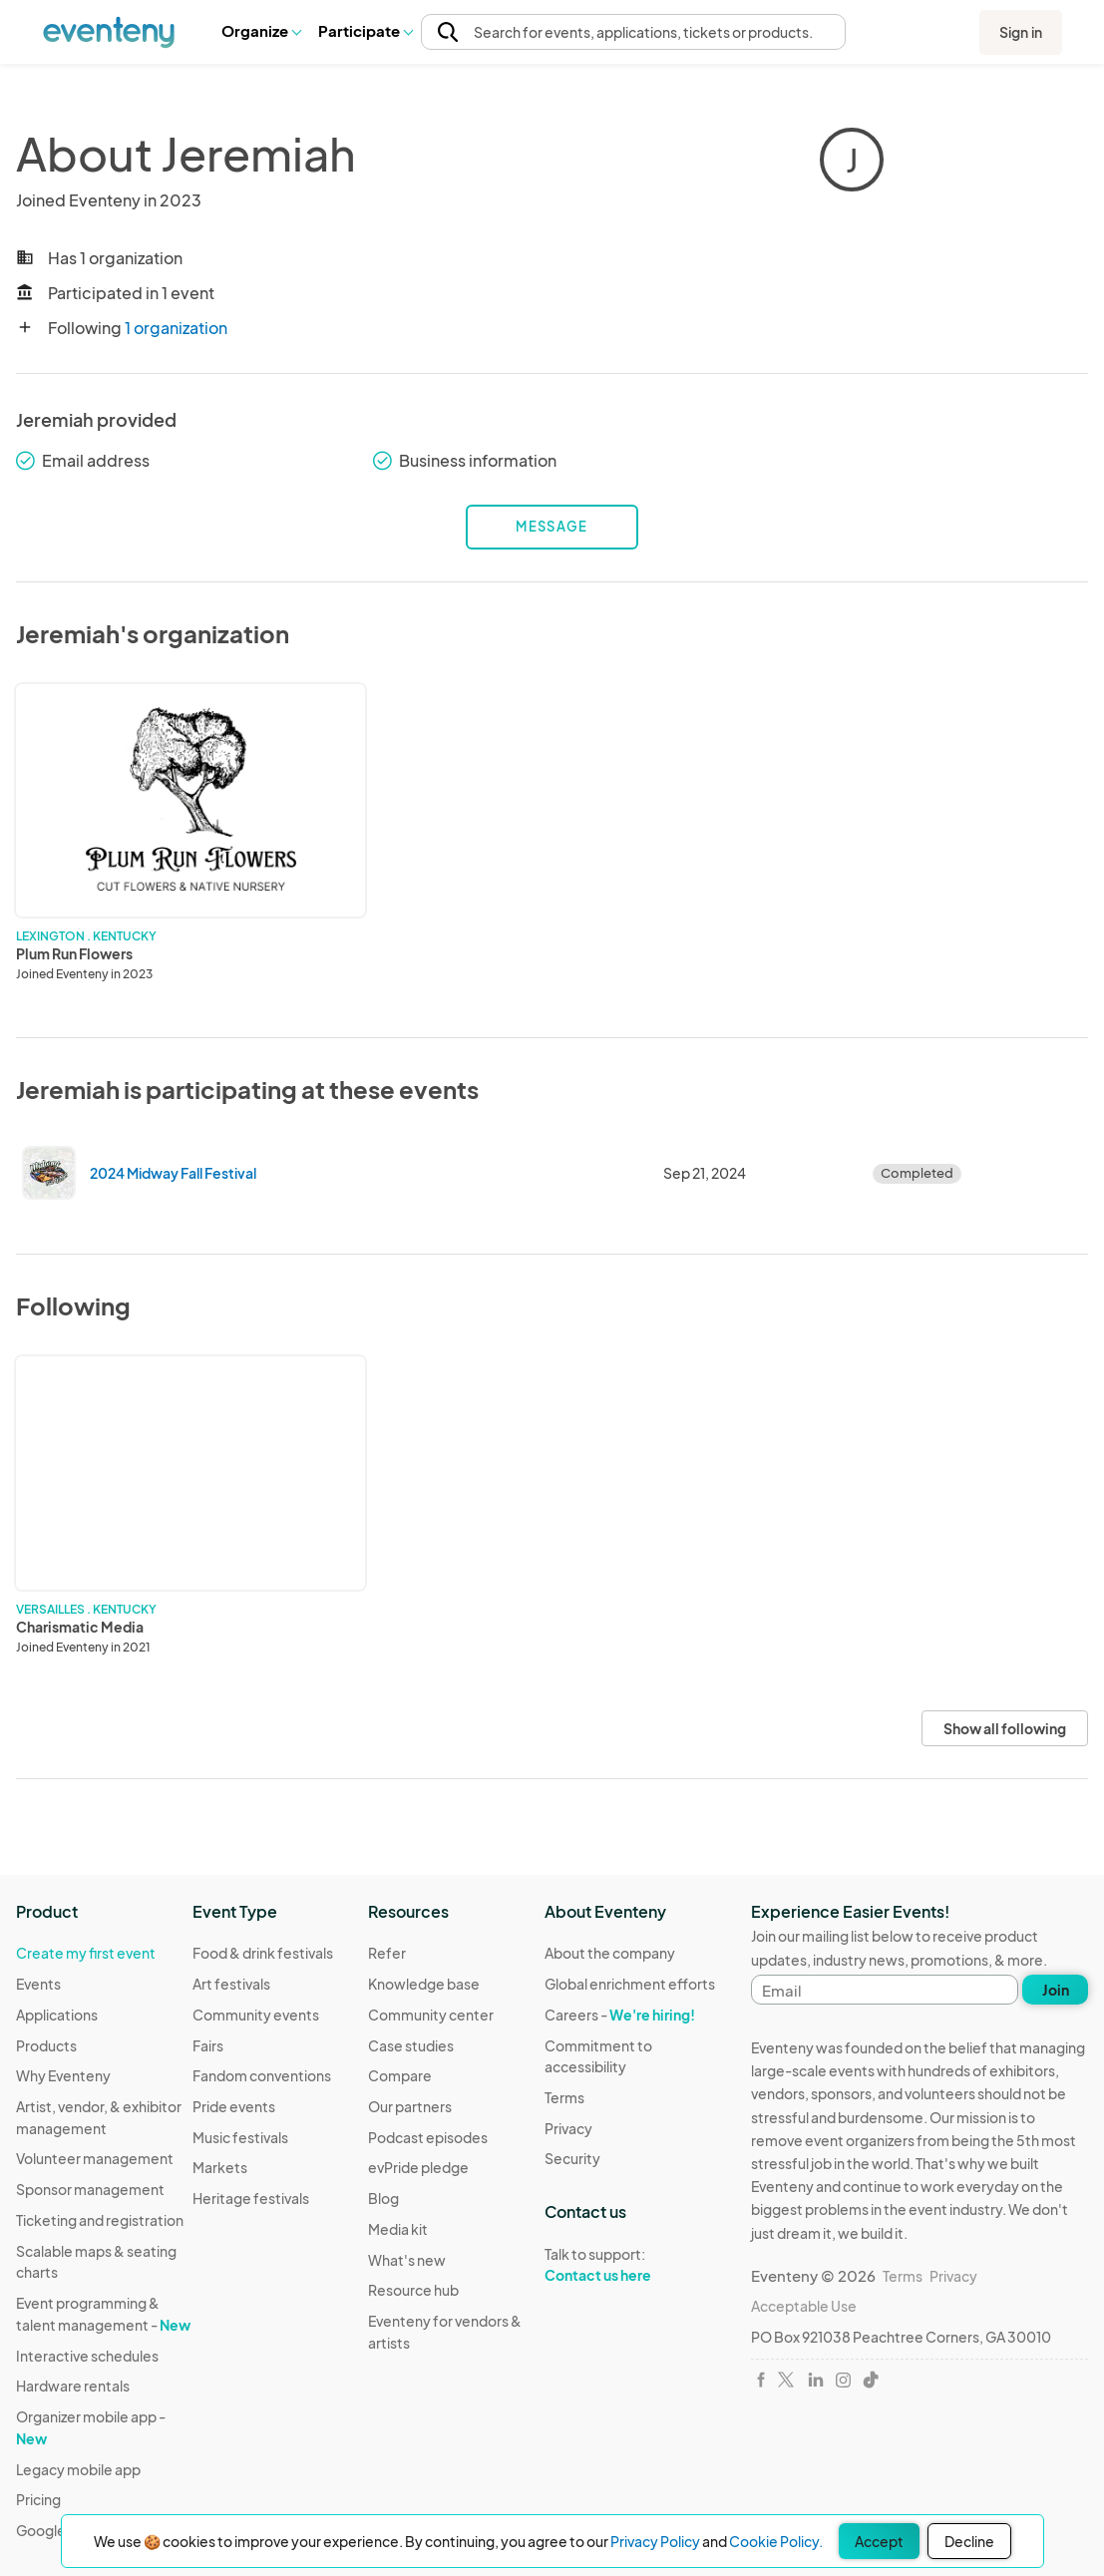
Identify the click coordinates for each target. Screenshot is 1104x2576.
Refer (387, 1953)
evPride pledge (418, 2167)
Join (1055, 1990)
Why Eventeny (63, 2075)
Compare (400, 2075)
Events (38, 1984)
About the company (610, 1953)
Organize (260, 30)
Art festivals (231, 1984)
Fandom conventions (261, 2075)
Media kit (398, 2229)
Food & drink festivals (262, 1953)
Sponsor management (90, 2189)
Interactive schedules (87, 2356)
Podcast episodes (428, 2137)
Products (46, 2045)
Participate (365, 30)
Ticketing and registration (100, 2220)
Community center (431, 2015)
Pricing (38, 2499)
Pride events (233, 2106)
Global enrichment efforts (630, 1984)
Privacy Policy (655, 2541)
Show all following (1004, 1728)
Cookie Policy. (776, 2541)
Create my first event (86, 1953)
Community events (255, 2015)
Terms (564, 2097)
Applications (57, 2015)
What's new (407, 2260)
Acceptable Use (804, 2306)
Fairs (207, 2045)
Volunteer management (95, 2158)
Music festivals (240, 2137)
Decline (969, 2541)
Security (572, 2158)
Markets (219, 2167)
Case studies (411, 2045)
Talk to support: (633, 2265)
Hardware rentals (73, 2385)
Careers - (620, 2015)
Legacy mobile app (78, 2469)
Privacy (568, 2128)
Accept (879, 2541)
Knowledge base (424, 1984)
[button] (260, 31)
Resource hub (413, 2290)
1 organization (176, 327)
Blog (383, 2198)
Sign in (1020, 32)
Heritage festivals (250, 2198)
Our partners (410, 2106)
